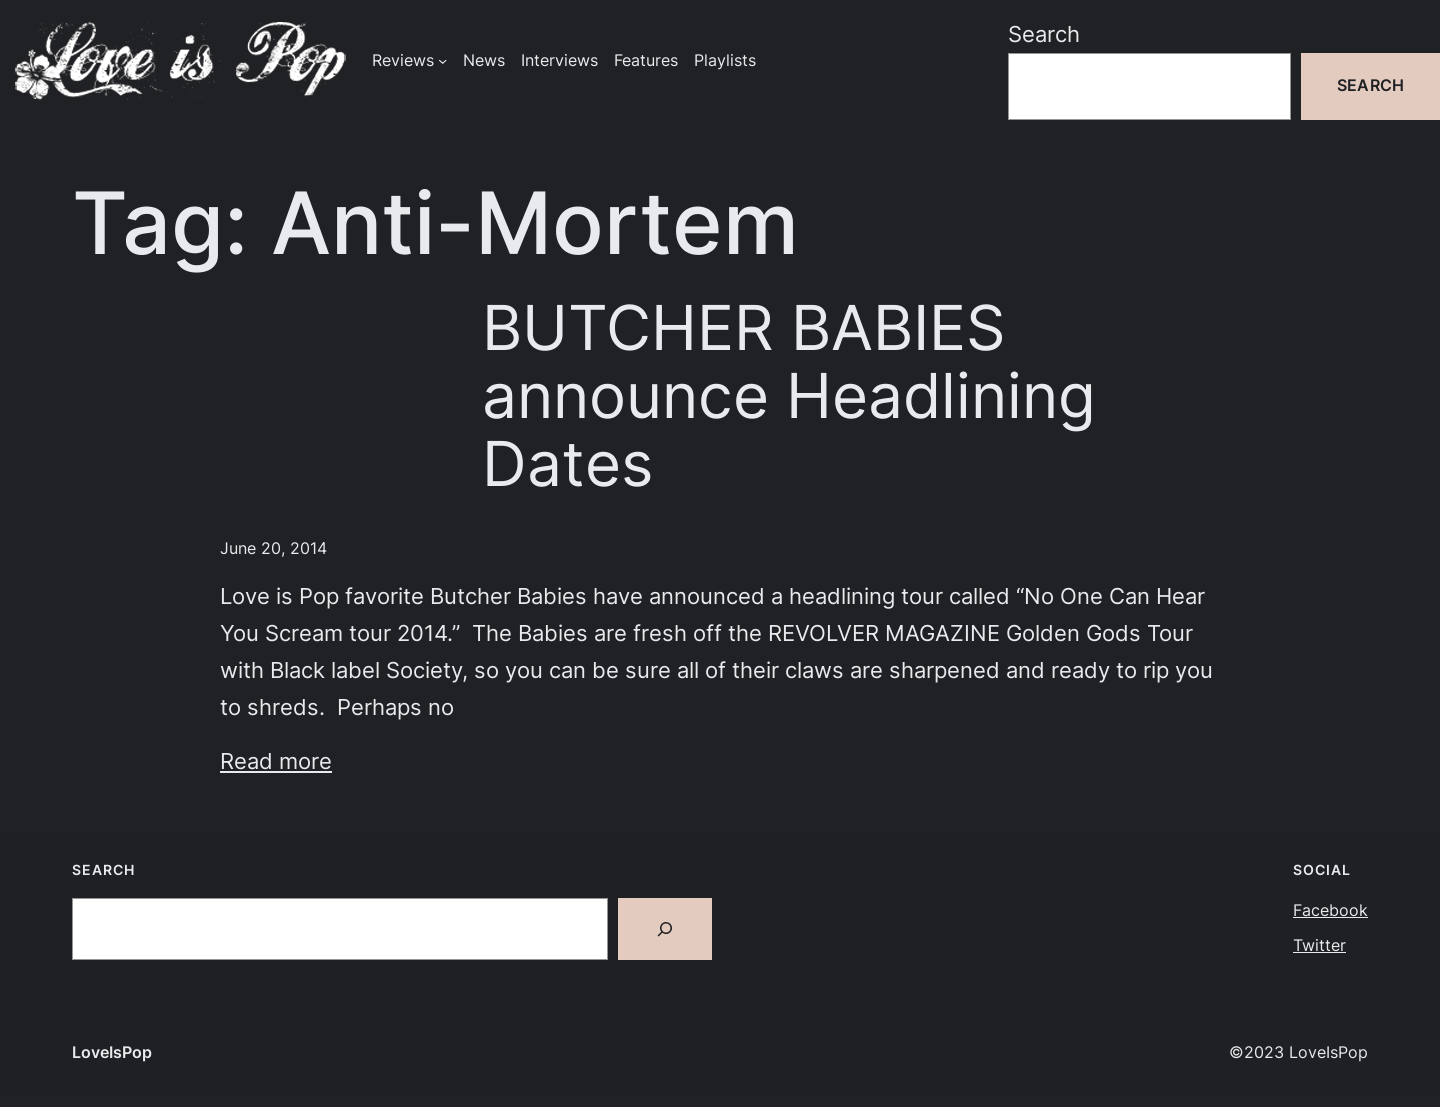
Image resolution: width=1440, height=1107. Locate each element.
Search (1044, 34)
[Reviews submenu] (442, 60)
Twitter (1319, 945)
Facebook (1330, 910)
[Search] (665, 929)
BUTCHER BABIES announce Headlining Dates (789, 395)
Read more (276, 761)
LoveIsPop (112, 1052)
